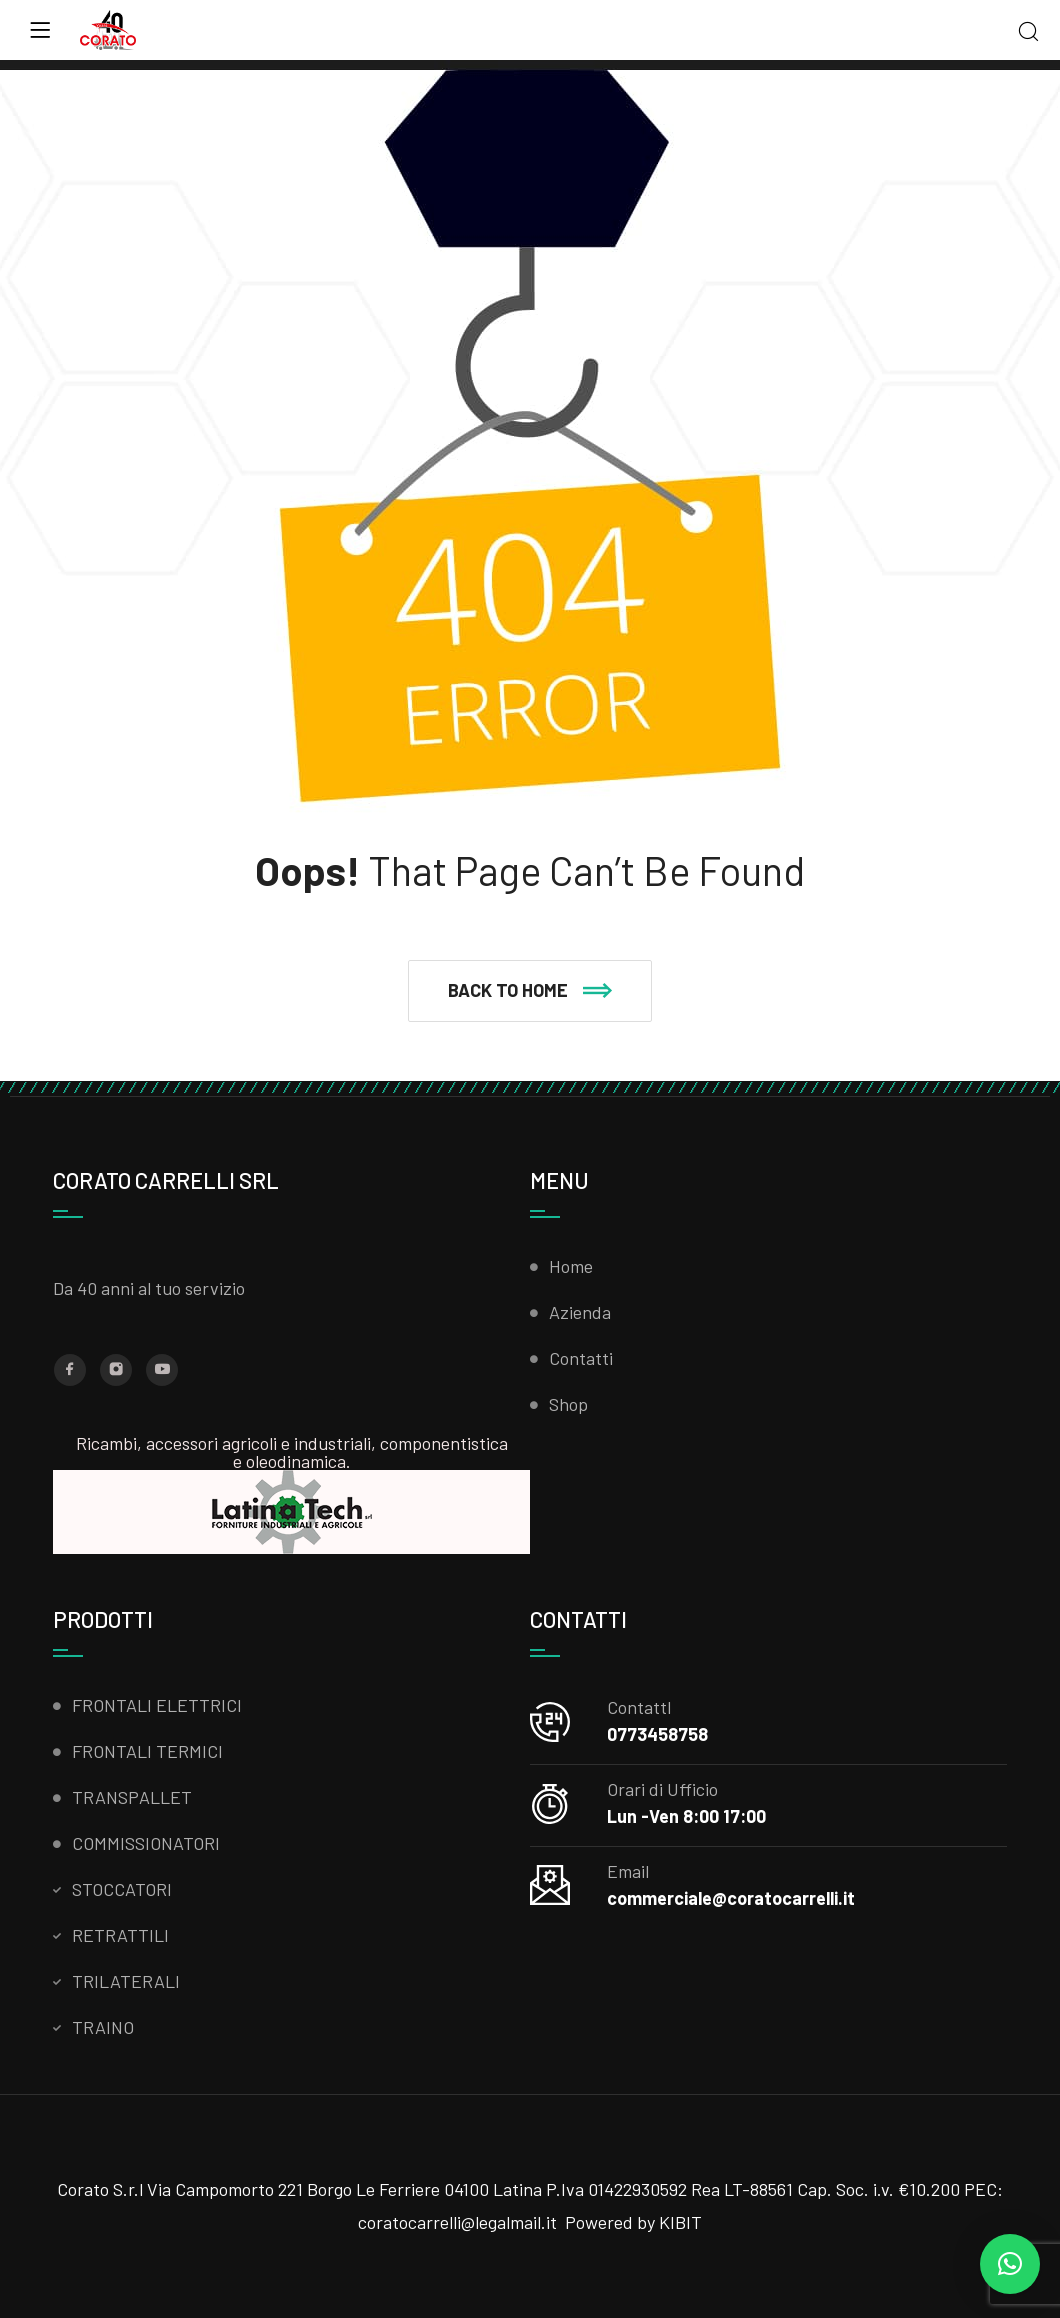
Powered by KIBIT (633, 2222)
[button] (530, 991)
